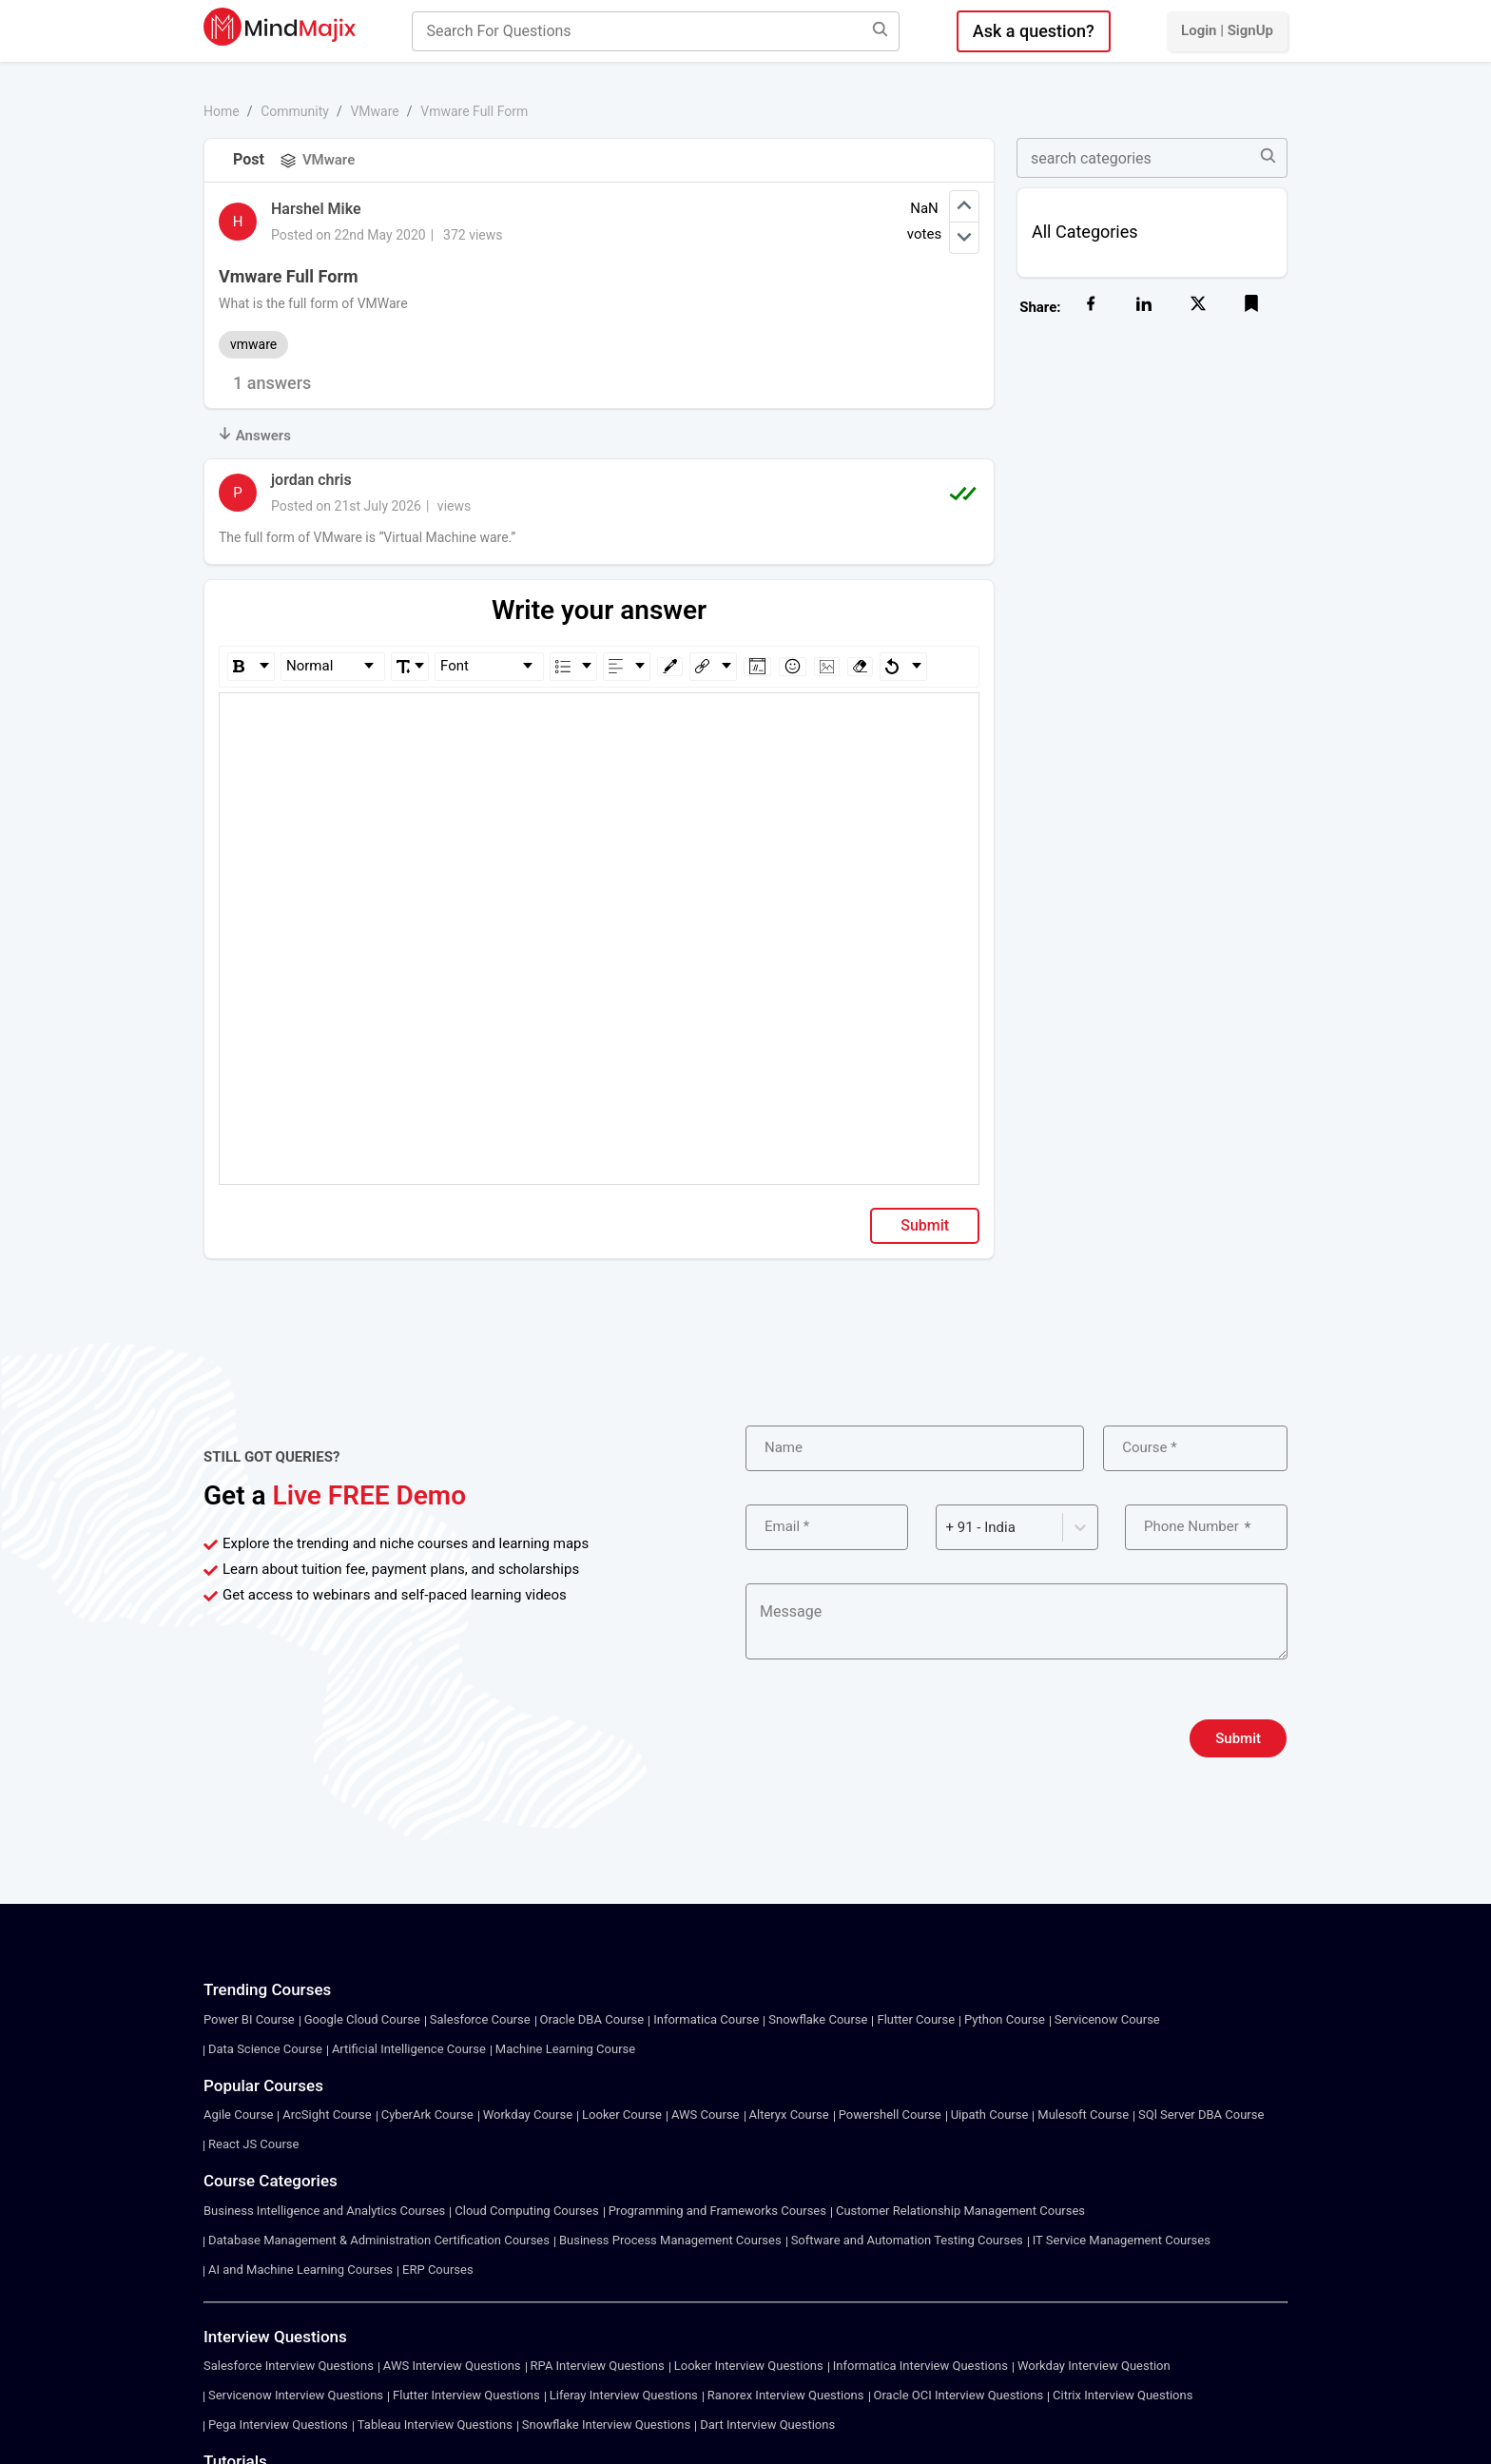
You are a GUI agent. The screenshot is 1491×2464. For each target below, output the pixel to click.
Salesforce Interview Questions (288, 2365)
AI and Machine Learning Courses (300, 2269)
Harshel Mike (316, 209)
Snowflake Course (817, 2019)
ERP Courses (438, 2269)
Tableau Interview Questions (435, 2424)
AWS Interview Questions (452, 2365)
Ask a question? (1033, 31)
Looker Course (622, 2114)
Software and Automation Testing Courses (907, 2240)
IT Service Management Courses (1121, 2240)
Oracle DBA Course (592, 2019)
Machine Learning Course (565, 2049)
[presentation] (890, 1738)
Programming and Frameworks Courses (717, 2210)
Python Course (1004, 2019)
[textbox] (599, 720)
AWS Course (705, 2114)
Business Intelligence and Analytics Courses (324, 2210)
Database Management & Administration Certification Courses (379, 2240)
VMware (374, 111)
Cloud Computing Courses (526, 2210)
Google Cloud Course (362, 2019)
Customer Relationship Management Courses (960, 2210)
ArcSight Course (326, 2114)
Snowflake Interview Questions (606, 2424)
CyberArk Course (427, 2114)
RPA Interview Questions (598, 2365)
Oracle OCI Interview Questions (959, 2395)
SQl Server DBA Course (1201, 2114)
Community (295, 111)
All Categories (1085, 232)
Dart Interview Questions (767, 2424)
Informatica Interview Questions (920, 2365)
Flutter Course (916, 2019)
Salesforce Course (480, 2019)
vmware (253, 344)
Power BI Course (249, 2019)
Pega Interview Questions (278, 2424)
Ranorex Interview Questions (785, 2395)
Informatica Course (706, 2019)
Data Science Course (265, 2049)
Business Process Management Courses (670, 2240)
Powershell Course (890, 2114)
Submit (924, 1225)
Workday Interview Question (1094, 2365)
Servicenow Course (1107, 2019)
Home (221, 111)
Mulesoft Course (1083, 2114)
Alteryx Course (789, 2114)
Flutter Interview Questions (466, 2395)
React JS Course (253, 2144)
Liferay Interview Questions (624, 2395)
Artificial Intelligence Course (409, 2049)
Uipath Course (990, 2114)
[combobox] (948, 1528)
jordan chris (311, 480)
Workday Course (527, 2114)
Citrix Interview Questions (1122, 2395)
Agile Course (238, 2114)
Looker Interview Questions (748, 2365)
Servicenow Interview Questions (295, 2395)
